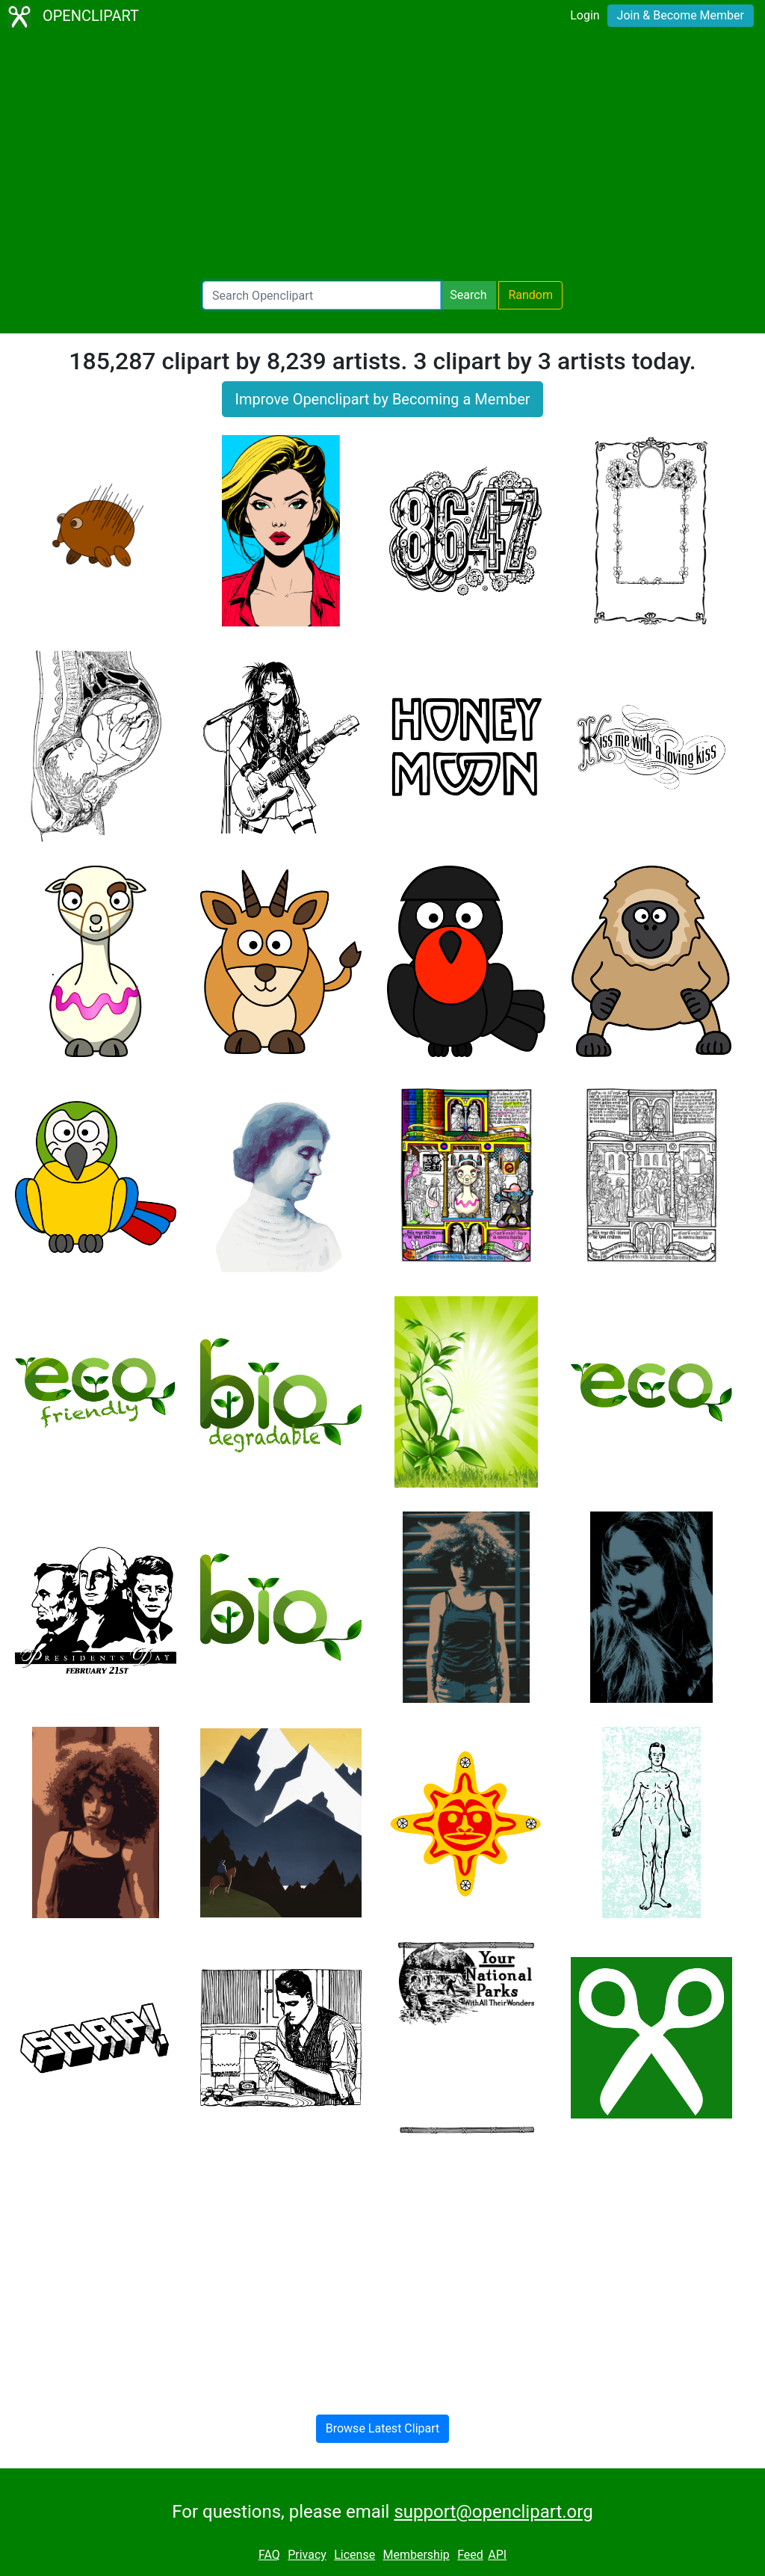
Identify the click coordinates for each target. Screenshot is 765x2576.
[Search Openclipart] (321, 295)
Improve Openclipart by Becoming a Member (382, 399)
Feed (470, 2555)
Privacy (307, 2555)
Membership (415, 2555)
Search (468, 295)
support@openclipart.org (493, 2511)
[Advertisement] (382, 157)
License (354, 2555)
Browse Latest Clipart (383, 2428)
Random (530, 295)
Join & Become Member (680, 15)
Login (584, 15)
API (497, 2555)
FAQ (269, 2555)
